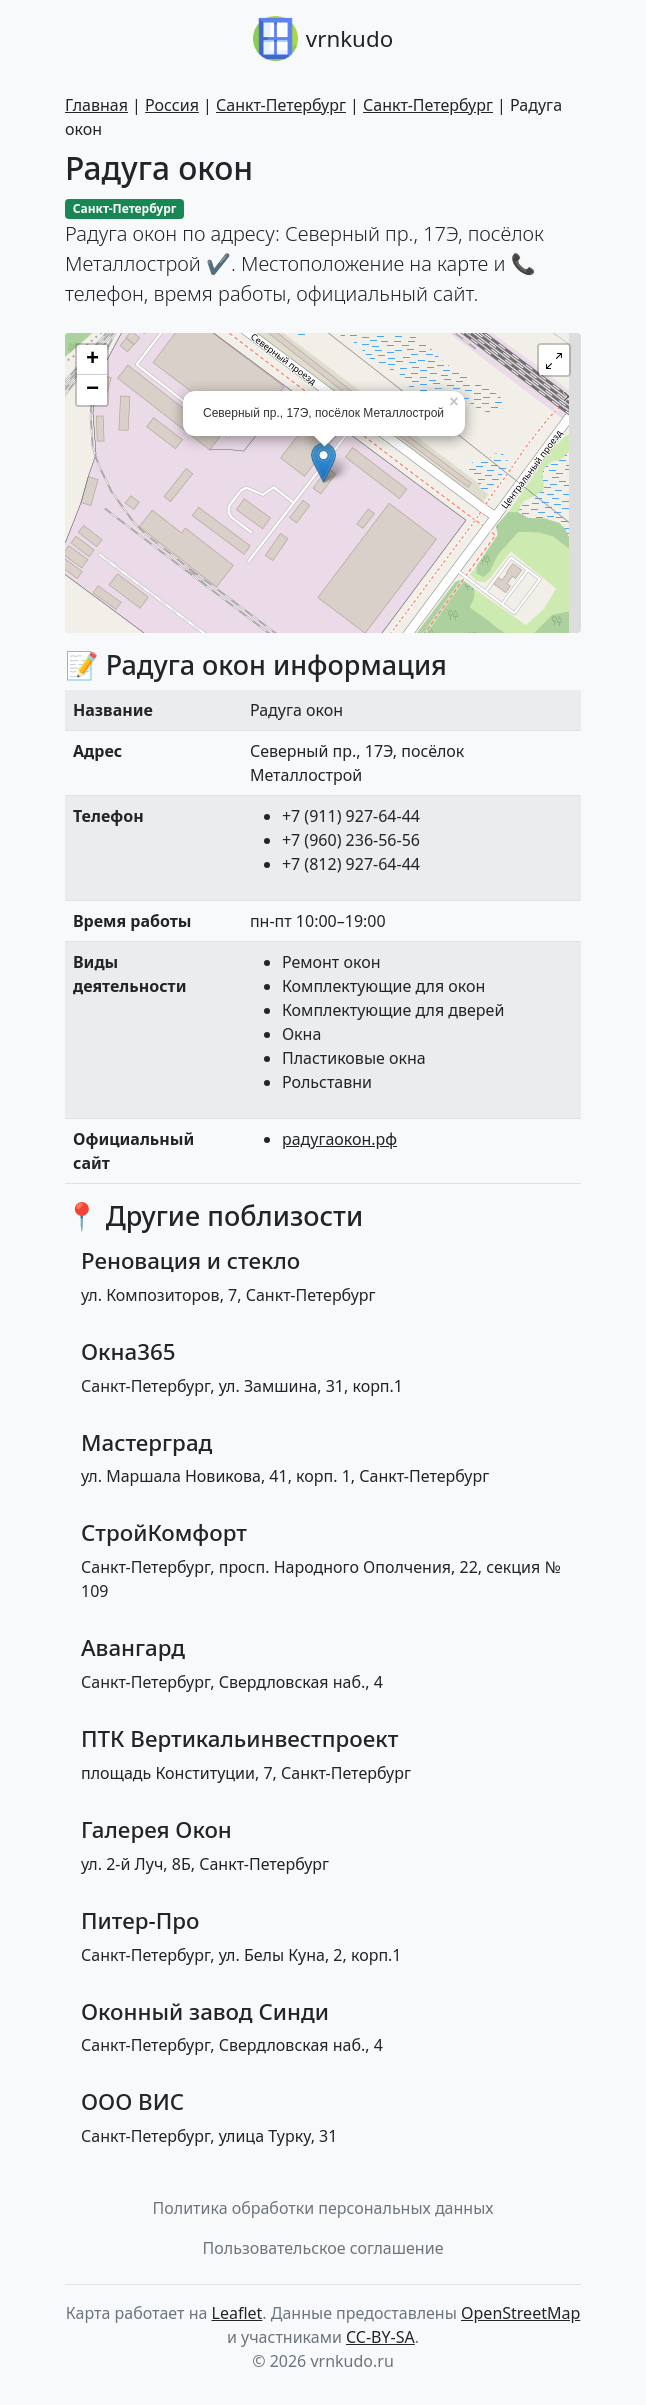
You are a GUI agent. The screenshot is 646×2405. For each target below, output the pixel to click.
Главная (96, 105)
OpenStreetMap (520, 2313)
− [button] (92, 390)
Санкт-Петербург (281, 105)
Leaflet (237, 2313)
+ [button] (92, 360)
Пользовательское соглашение (323, 2248)
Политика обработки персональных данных (323, 2208)
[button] (554, 360)
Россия (172, 105)
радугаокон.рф (339, 1139)
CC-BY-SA (380, 2337)
